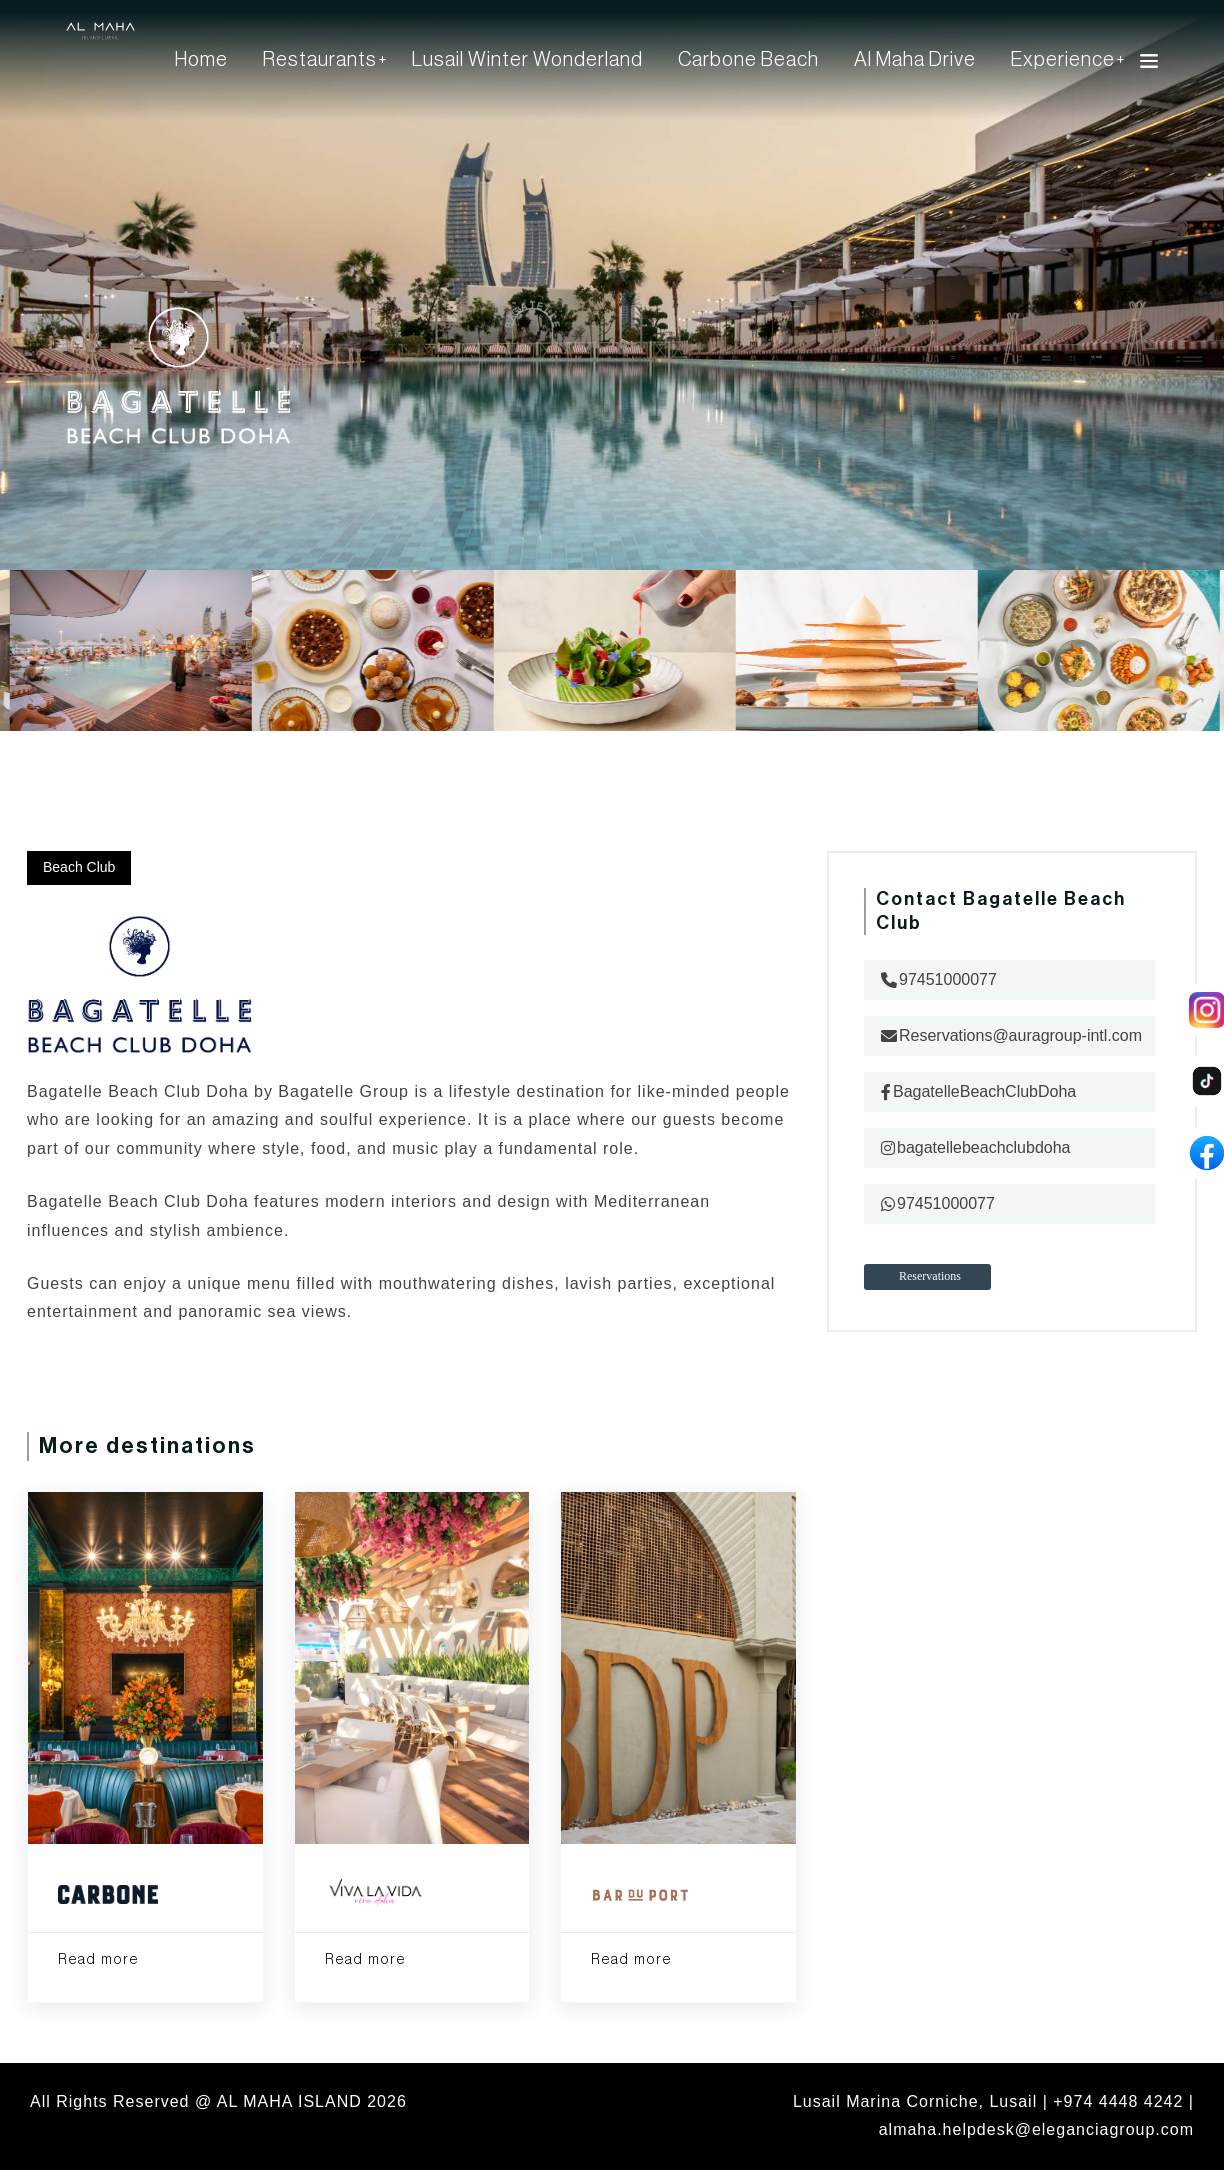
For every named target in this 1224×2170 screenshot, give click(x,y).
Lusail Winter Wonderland (527, 60)
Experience (1063, 60)
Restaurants (320, 60)
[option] (613, 665)
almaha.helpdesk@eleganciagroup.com (1036, 2129)
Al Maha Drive (915, 60)
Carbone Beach (748, 60)
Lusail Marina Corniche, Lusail (915, 2101)
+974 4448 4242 (1118, 2101)
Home (201, 60)
